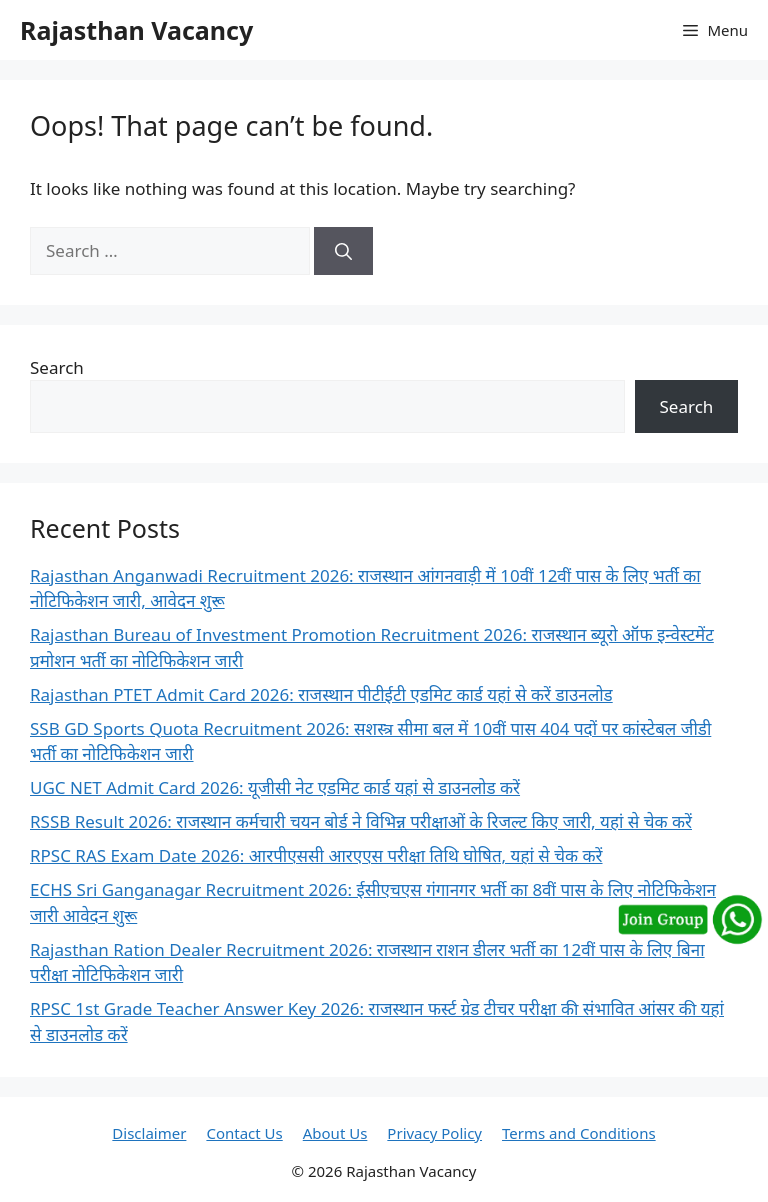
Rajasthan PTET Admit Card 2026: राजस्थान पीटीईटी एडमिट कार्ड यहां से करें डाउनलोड (321, 694)
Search (57, 367)
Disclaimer (149, 1133)
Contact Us (244, 1133)
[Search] (343, 251)
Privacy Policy (434, 1133)
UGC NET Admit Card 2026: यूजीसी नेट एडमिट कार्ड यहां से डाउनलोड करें (275, 787)
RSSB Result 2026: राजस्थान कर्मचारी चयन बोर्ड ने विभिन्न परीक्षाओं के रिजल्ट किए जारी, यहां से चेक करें (361, 821)
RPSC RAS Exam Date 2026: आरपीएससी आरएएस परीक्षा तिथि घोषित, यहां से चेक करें (316, 855)
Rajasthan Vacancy (136, 30)
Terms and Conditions (579, 1133)
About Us (335, 1133)
